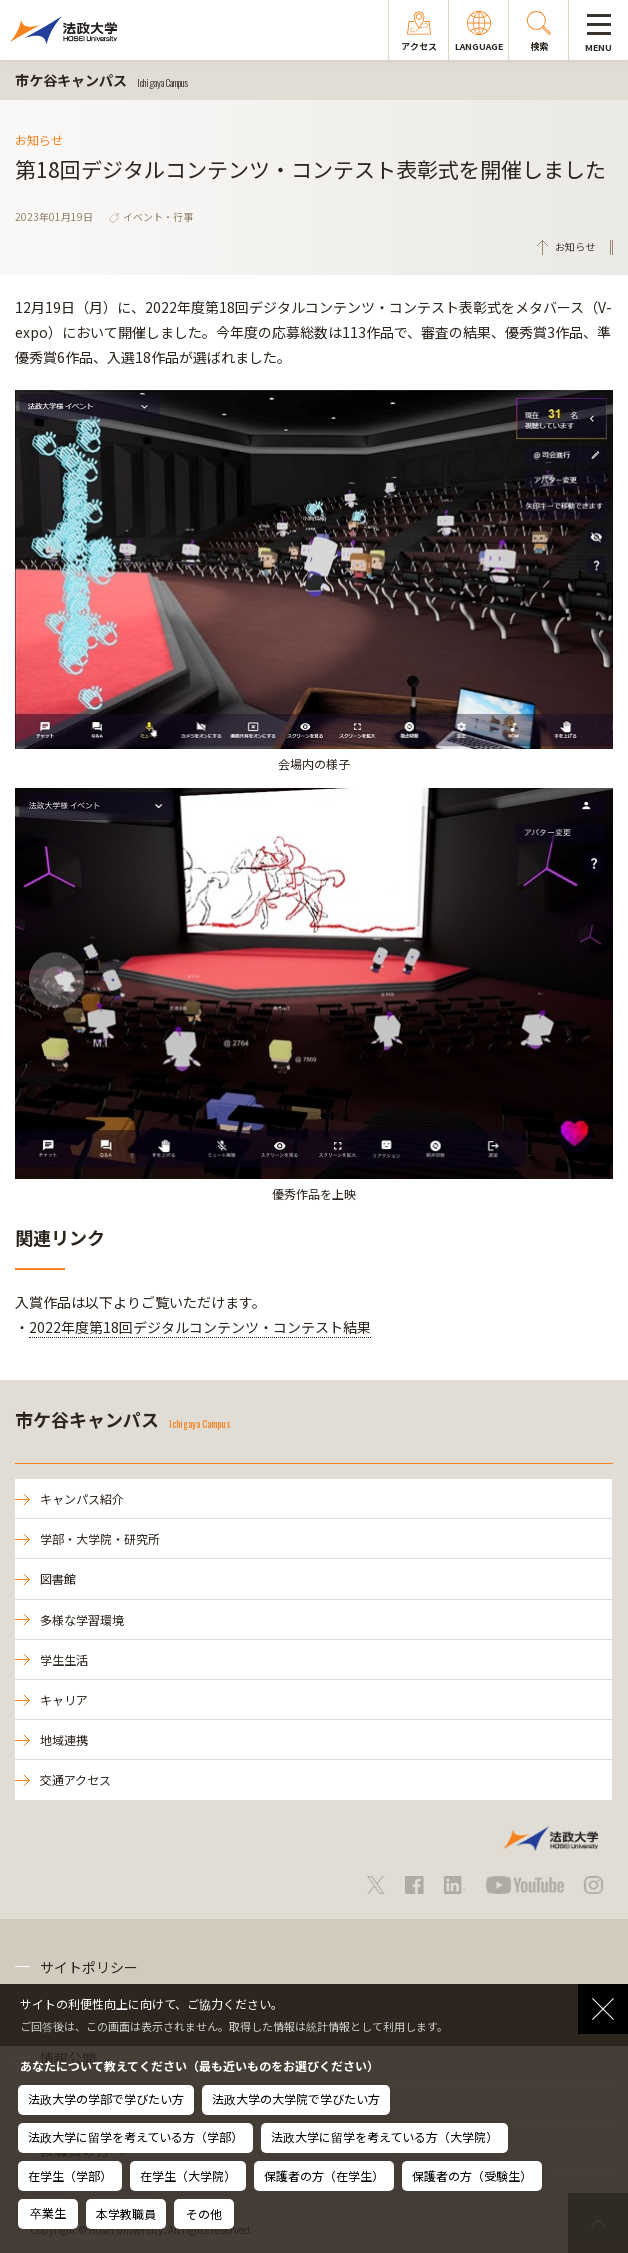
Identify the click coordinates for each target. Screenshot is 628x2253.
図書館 (58, 1578)
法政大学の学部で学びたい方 (106, 2098)
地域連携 (64, 1739)
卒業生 (48, 2212)
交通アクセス (75, 1779)
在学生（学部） (70, 2175)
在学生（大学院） (188, 2175)
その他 (204, 2213)
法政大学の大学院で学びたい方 (296, 2098)
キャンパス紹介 (82, 1498)
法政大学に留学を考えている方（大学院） (384, 2136)
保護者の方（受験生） (472, 2175)
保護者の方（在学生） (324, 2175)
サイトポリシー (89, 1967)
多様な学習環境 (82, 1619)
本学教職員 (126, 2213)
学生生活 (64, 1659)
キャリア (64, 1699)
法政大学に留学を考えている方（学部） (135, 2136)
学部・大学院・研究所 (100, 1538)
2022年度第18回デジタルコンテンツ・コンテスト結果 (200, 1327)
